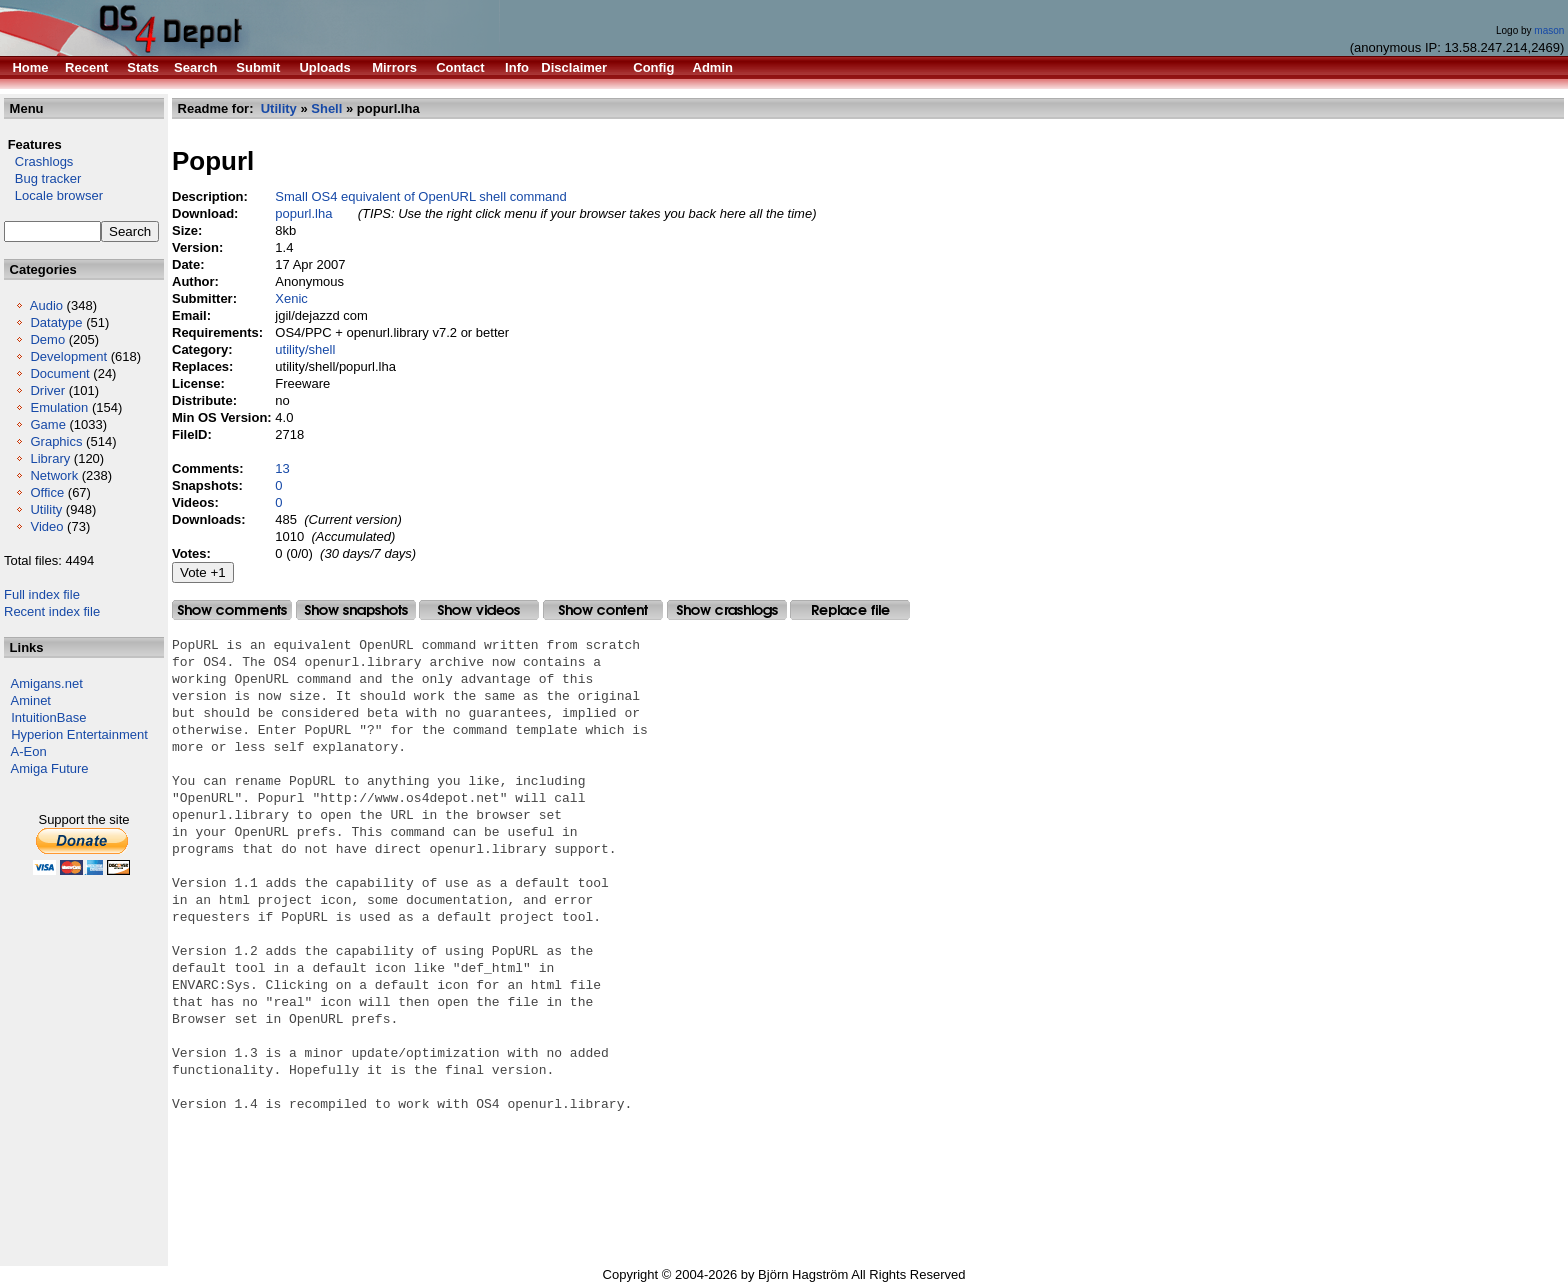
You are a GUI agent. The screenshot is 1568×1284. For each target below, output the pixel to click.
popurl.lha (303, 213)
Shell (326, 108)
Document (59, 373)
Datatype (56, 322)
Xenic (291, 298)
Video (46, 526)
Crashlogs (38, 161)
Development (68, 356)
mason (1549, 30)
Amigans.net (47, 683)
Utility (46, 509)
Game (47, 424)
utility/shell (305, 349)
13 (282, 468)
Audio (46, 305)
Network (54, 475)
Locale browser (53, 195)
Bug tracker (42, 178)
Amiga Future (50, 768)
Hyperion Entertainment (79, 734)
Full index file (42, 594)
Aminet (31, 700)
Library (50, 458)
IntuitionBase (48, 717)
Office (47, 492)
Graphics (56, 441)
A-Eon (29, 751)
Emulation (59, 407)
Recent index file (52, 611)
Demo (47, 339)
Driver (47, 390)
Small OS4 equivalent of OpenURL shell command (420, 196)
